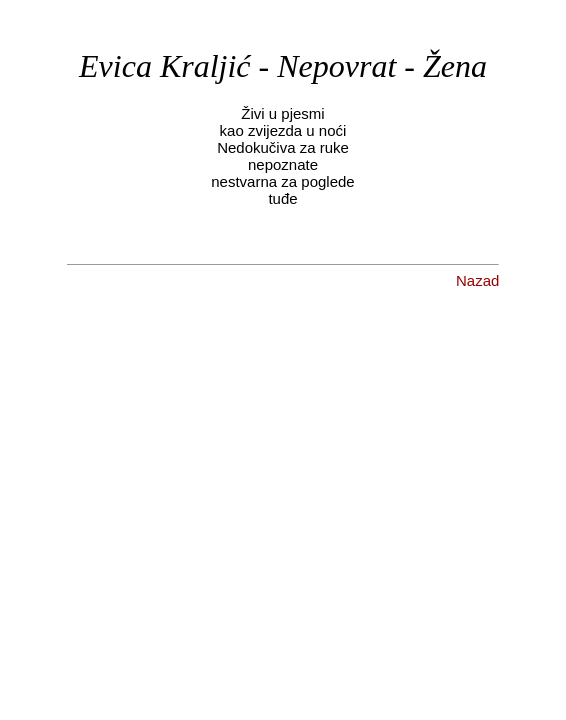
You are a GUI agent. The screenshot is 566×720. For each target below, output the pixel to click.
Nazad (477, 280)
